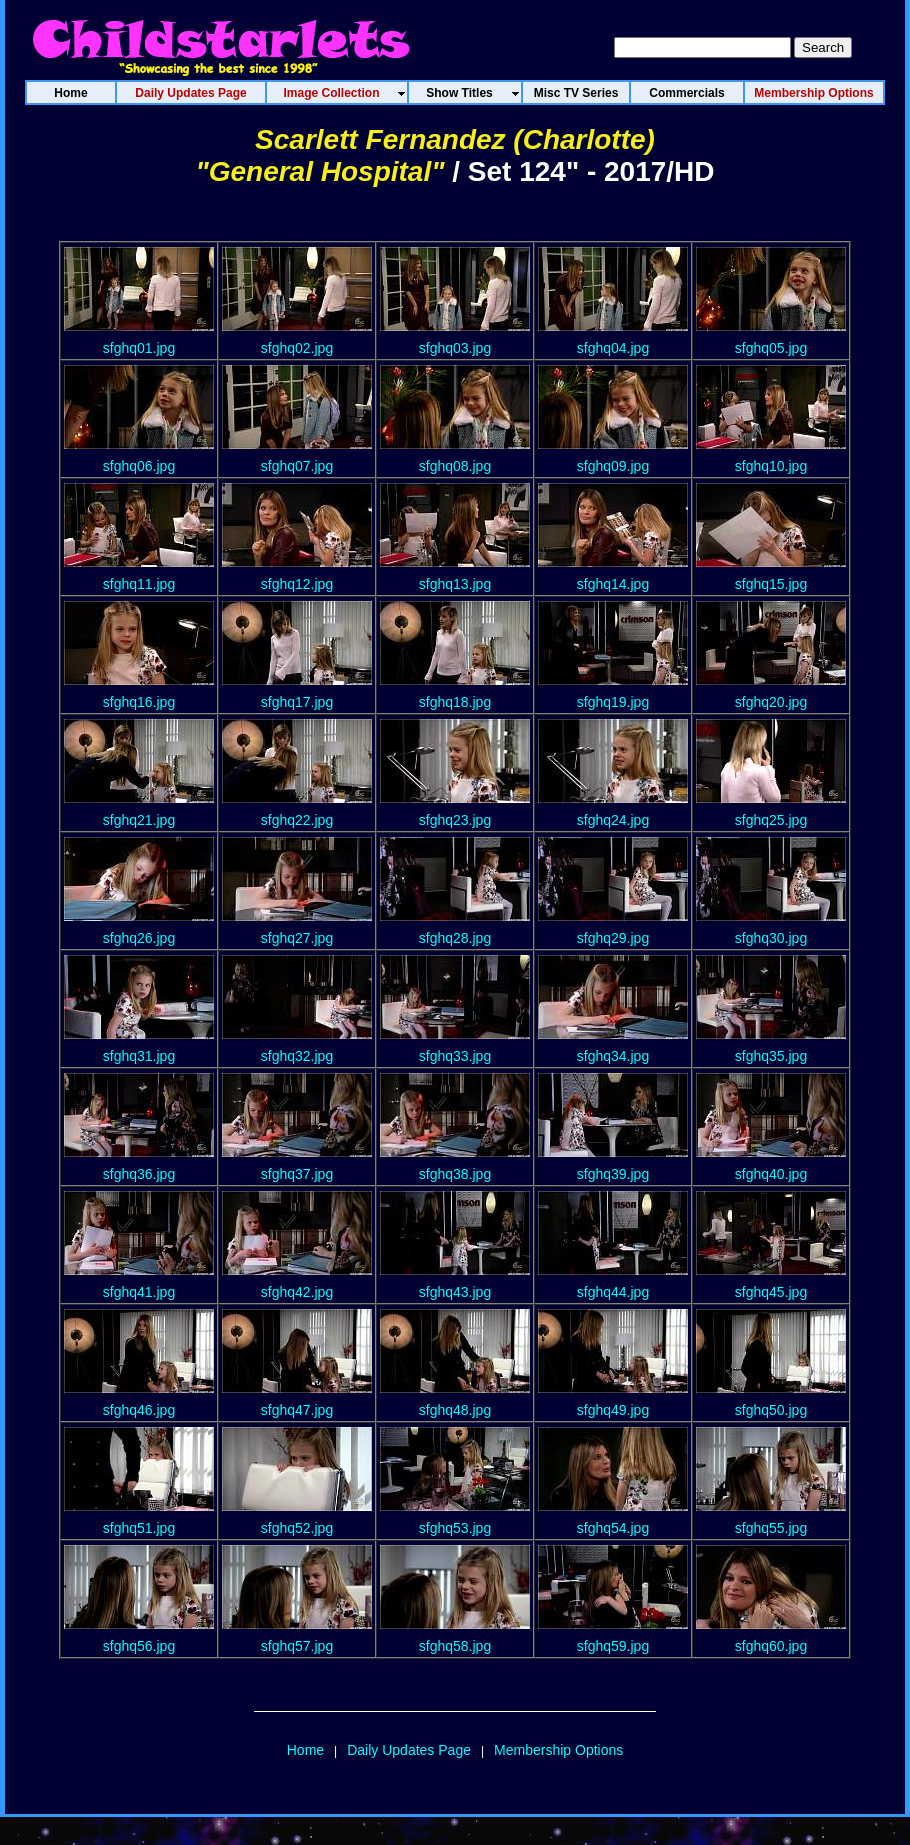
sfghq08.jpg (455, 466)
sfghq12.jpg (297, 584)
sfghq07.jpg (297, 466)
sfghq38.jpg (455, 1174)
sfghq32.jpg (297, 1056)
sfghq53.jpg (455, 1528)
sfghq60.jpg (771, 1646)
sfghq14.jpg (613, 584)
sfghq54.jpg (613, 1528)
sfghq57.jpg (297, 1646)
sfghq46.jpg (139, 1410)
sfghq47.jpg (297, 1410)
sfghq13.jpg (455, 584)
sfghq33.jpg (455, 1056)
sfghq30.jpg (771, 938)
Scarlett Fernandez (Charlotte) (455, 139)
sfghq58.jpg (455, 1646)
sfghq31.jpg (139, 1056)
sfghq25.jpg (771, 820)
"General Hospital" (319, 171)
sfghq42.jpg (297, 1292)
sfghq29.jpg (613, 938)
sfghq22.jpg (297, 820)
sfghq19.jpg (613, 702)
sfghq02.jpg (297, 348)
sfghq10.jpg (771, 466)
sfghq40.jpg (771, 1174)
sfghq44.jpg (613, 1292)
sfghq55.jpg (771, 1528)
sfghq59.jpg (613, 1646)
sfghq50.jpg (771, 1410)
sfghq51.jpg (139, 1528)
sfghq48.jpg (455, 1410)
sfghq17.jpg (297, 702)
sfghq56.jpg (139, 1646)
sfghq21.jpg (139, 820)
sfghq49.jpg (613, 1410)
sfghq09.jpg (613, 466)
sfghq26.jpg (139, 938)
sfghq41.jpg (139, 1292)
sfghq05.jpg (771, 348)
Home (305, 1750)
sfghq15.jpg (771, 584)
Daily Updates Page (409, 1750)
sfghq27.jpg (297, 938)
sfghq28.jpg (455, 938)
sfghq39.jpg (613, 1174)
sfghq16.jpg (139, 702)
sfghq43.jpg (455, 1292)
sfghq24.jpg (613, 820)
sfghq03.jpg (455, 348)
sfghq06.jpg (139, 466)
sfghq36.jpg (139, 1174)
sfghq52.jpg (297, 1528)
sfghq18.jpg (455, 702)
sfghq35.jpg (771, 1056)
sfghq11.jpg (139, 584)
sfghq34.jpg (613, 1056)
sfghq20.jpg (771, 702)
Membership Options (558, 1750)
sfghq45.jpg (771, 1292)
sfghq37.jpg (297, 1174)
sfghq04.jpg (613, 348)
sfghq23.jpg (455, 820)
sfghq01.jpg (139, 348)
